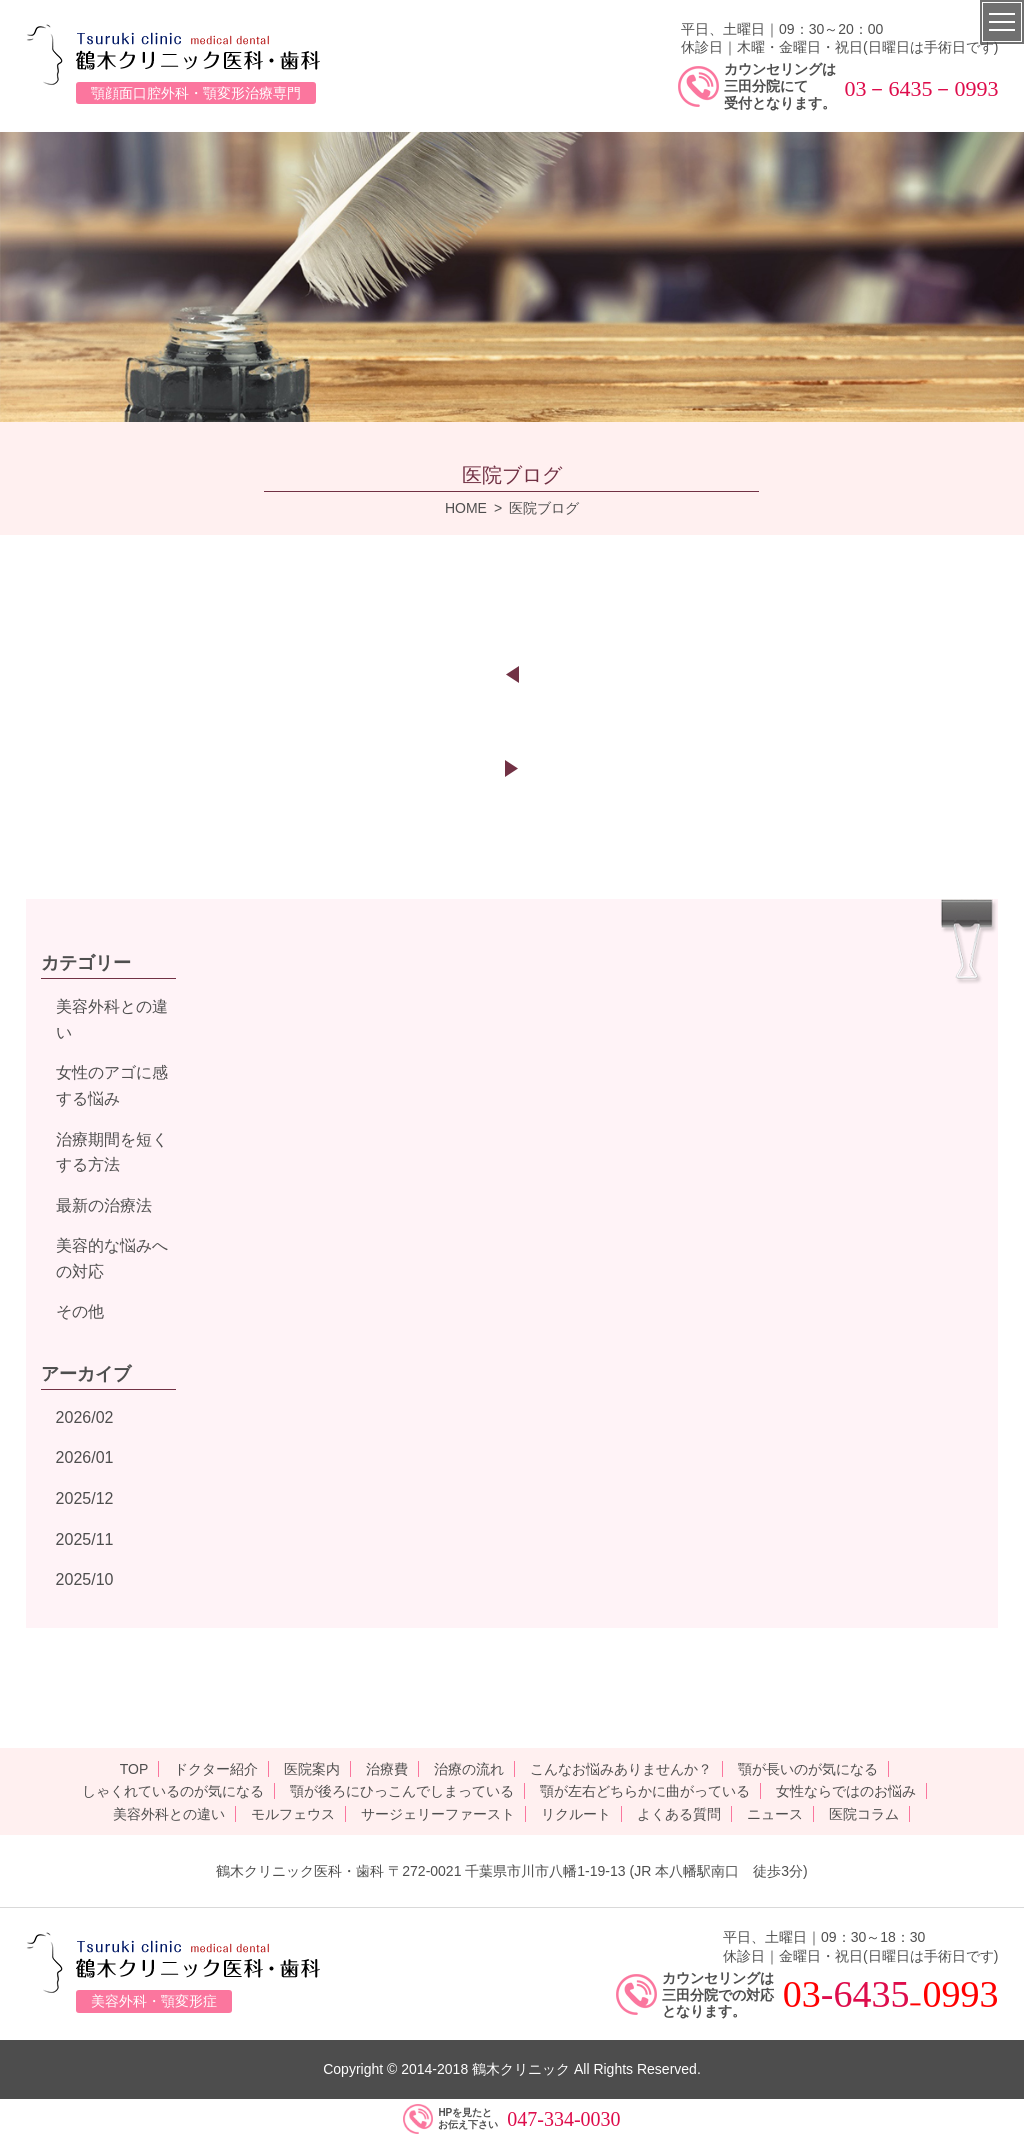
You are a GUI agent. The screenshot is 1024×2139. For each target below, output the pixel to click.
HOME (466, 508)
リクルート (576, 1814)
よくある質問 (679, 1814)
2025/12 (85, 1498)
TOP (134, 1769)
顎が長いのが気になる (808, 1769)
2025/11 (85, 1539)
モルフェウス (293, 1814)
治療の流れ (469, 1769)
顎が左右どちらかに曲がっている (645, 1791)
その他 (80, 1311)
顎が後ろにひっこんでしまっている (402, 1791)
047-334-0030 (563, 2119)
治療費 (387, 1769)
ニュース (775, 1814)
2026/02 (85, 1417)
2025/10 (85, 1579)
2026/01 (85, 1457)
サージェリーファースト (438, 1814)
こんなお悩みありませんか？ (621, 1769)
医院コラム (864, 1814)
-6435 (865, 1994)
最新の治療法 (104, 1205)
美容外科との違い (169, 1814)
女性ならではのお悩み (846, 1791)
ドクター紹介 (216, 1769)
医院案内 (312, 1769)
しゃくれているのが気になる (173, 1791)
